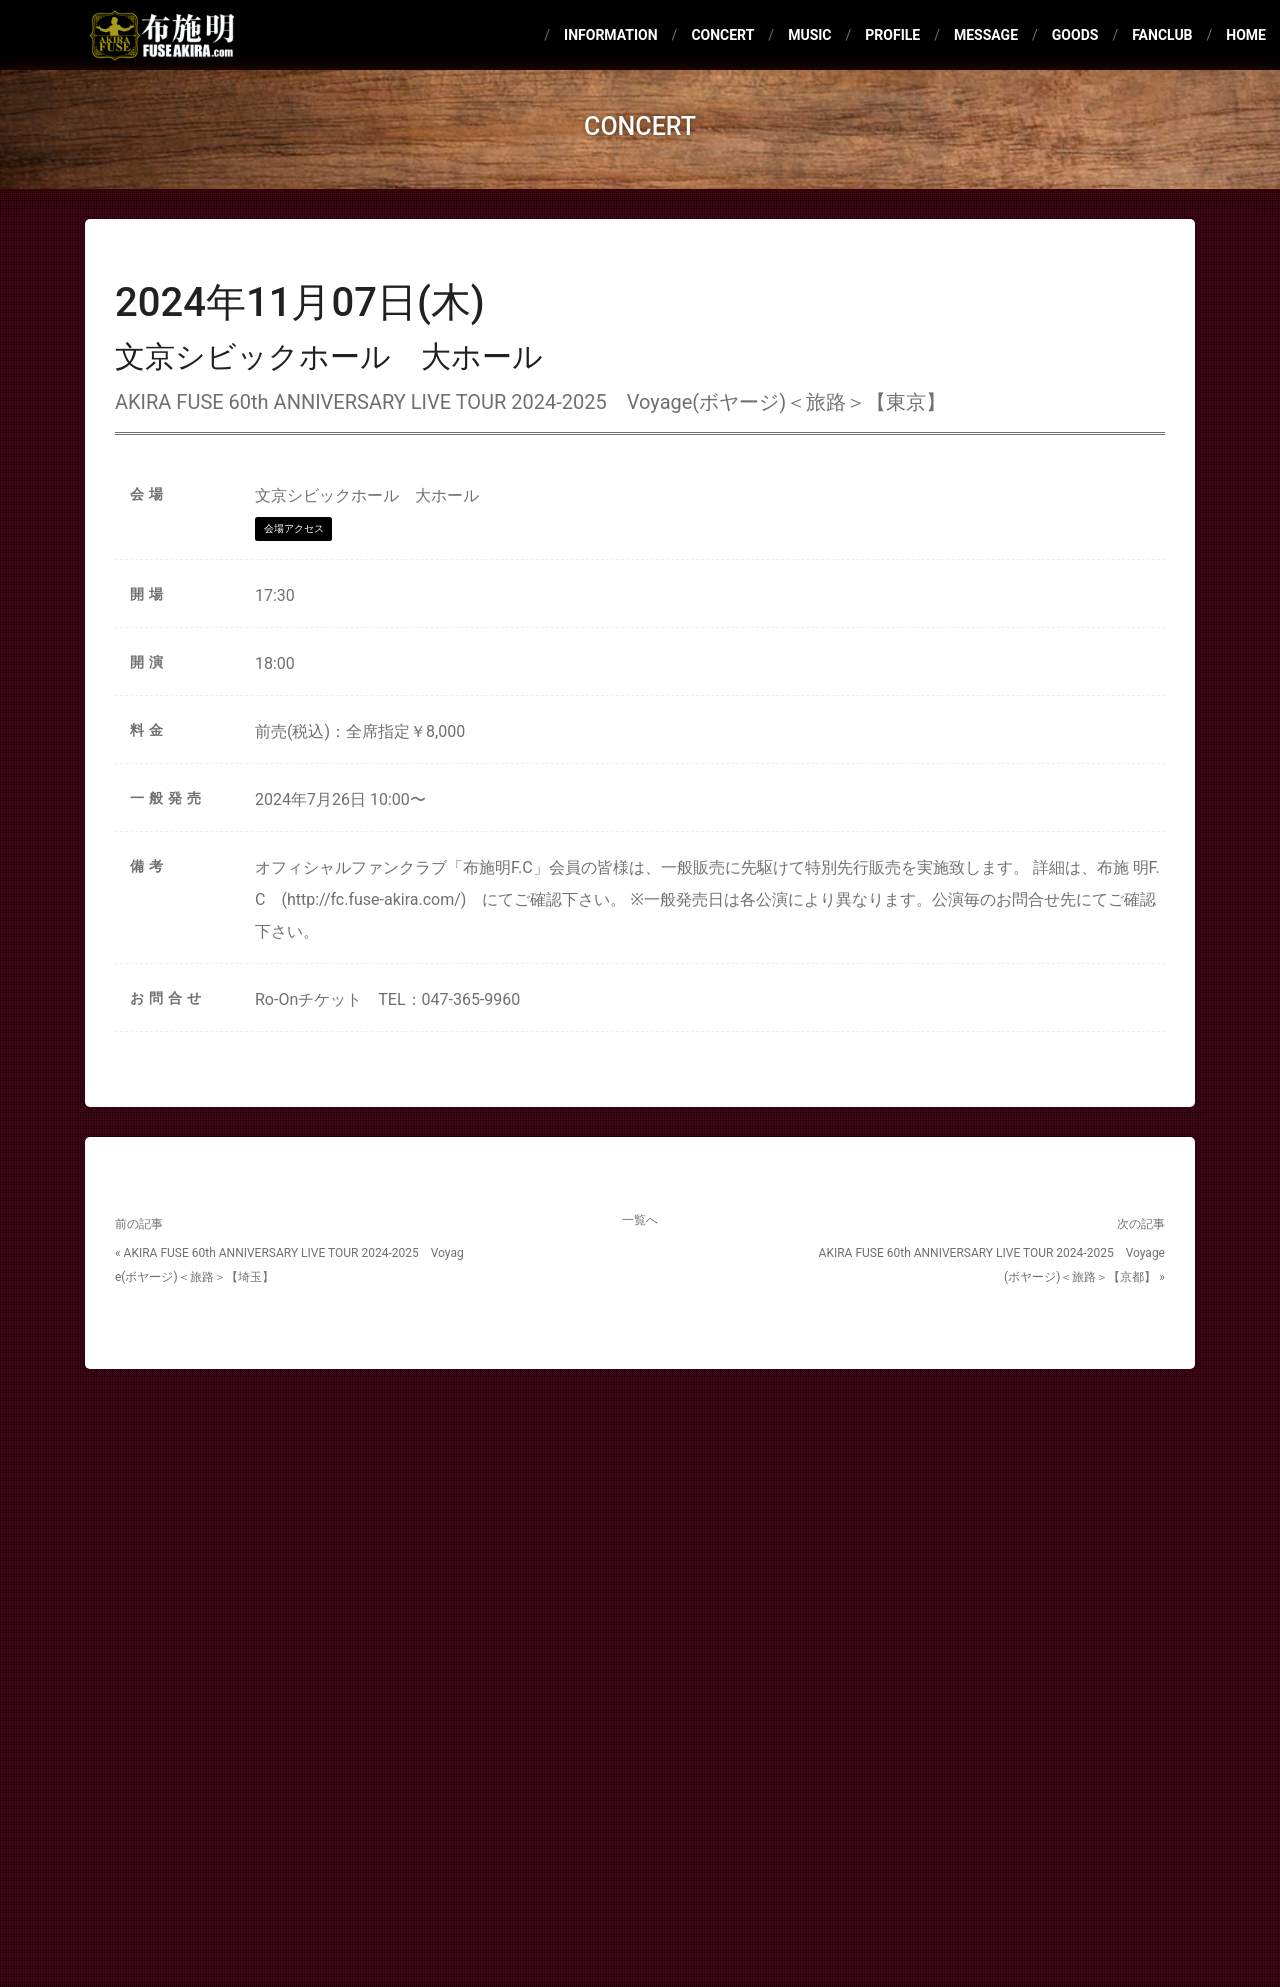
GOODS (1075, 35)
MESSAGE (986, 35)
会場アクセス (294, 528)
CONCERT (722, 35)
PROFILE (892, 35)
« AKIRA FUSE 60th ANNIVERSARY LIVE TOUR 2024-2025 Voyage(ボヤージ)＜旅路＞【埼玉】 (289, 1265)
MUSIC (809, 35)
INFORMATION (611, 35)
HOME (1246, 35)
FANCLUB (1162, 35)
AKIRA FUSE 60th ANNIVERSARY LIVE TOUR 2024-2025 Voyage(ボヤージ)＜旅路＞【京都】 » (992, 1265)
